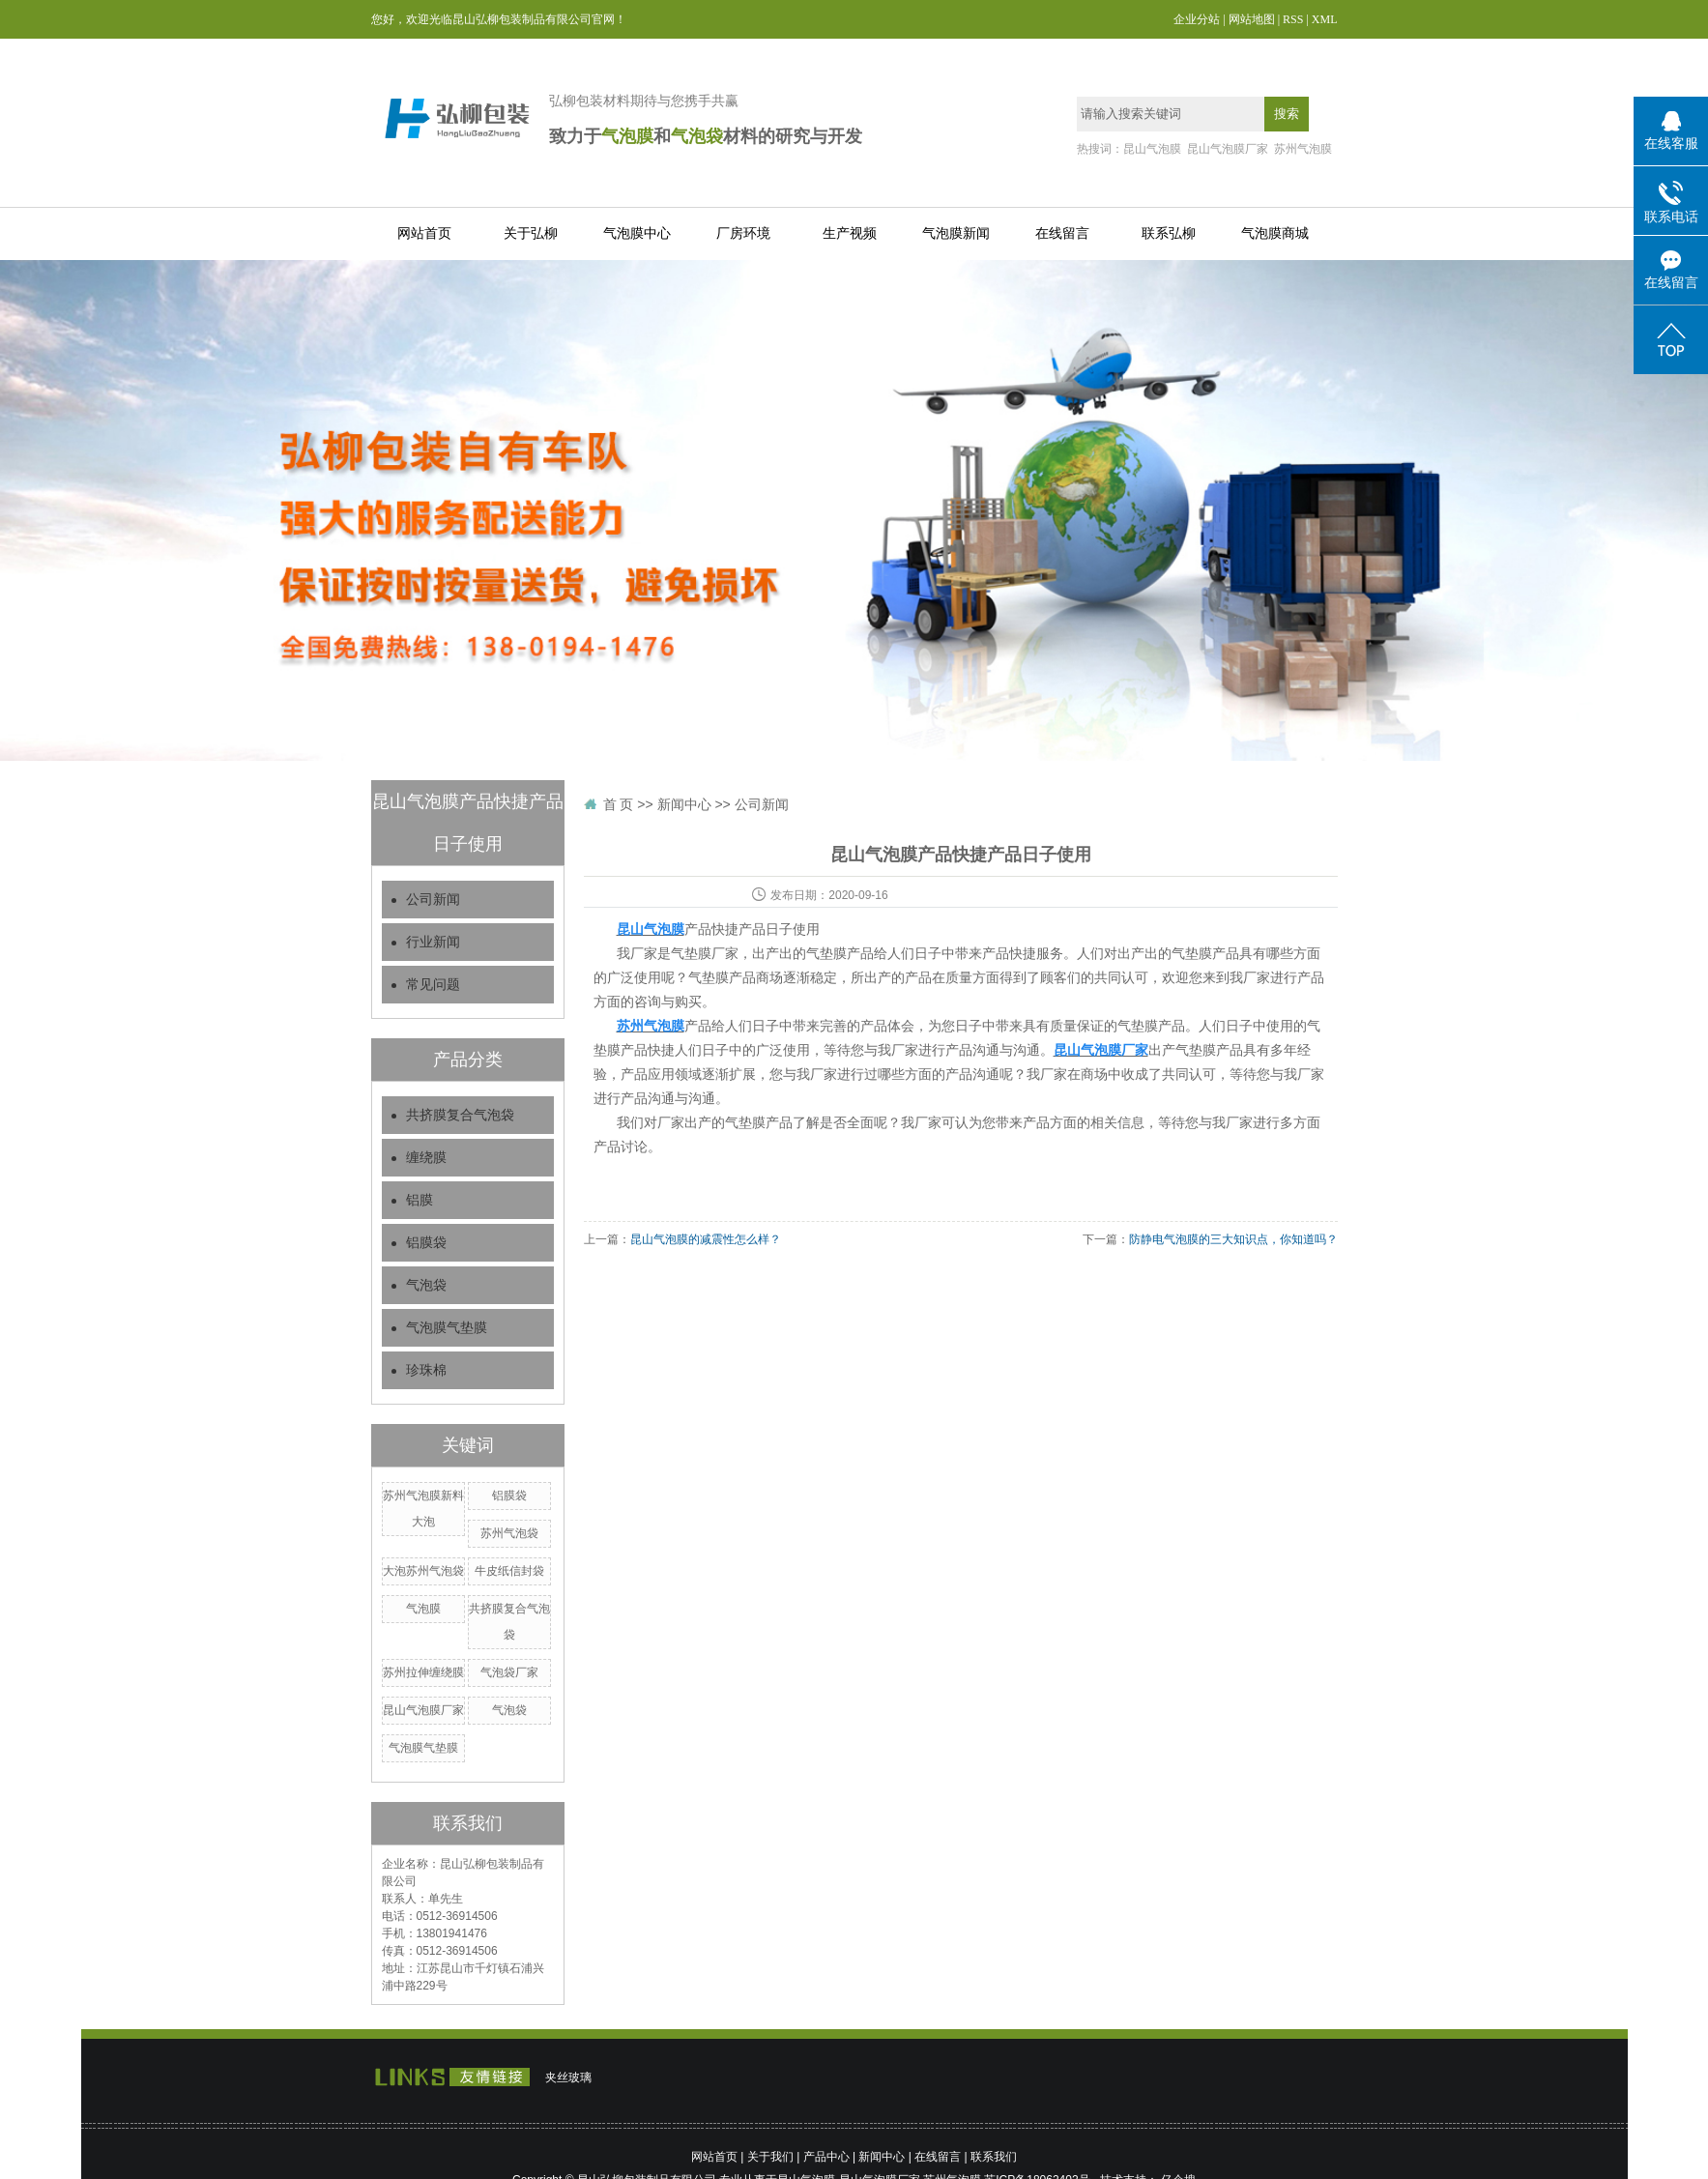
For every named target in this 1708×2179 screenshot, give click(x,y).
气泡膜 (423, 1608)
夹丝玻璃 (568, 2077)
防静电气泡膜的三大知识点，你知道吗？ (1233, 1239)
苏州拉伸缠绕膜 (423, 1672)
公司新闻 (433, 899)
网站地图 (1252, 19)
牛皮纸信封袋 (509, 1571)
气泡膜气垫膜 (446, 1328)
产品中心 (826, 2157)
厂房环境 (743, 233)
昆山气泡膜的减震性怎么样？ (705, 1239)
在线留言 (1062, 233)
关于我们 (770, 2157)
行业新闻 (433, 942)
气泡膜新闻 (956, 233)
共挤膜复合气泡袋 (460, 1115)
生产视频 (850, 233)
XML (1325, 19)
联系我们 (993, 2157)
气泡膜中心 (637, 233)
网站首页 (424, 233)
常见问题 (433, 984)
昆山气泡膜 (1152, 149)
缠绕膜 (426, 1157)
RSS (1293, 19)
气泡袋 (426, 1285)
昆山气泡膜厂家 (1227, 149)
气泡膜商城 (1275, 233)
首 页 (618, 804)
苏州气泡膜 (1303, 149)
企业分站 (1196, 19)
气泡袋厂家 (509, 1672)
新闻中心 (684, 804)
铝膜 (419, 1200)
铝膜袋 (426, 1242)
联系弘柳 (1169, 233)
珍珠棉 (426, 1370)
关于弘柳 (531, 233)
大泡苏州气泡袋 (423, 1571)
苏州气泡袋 (509, 1533)
